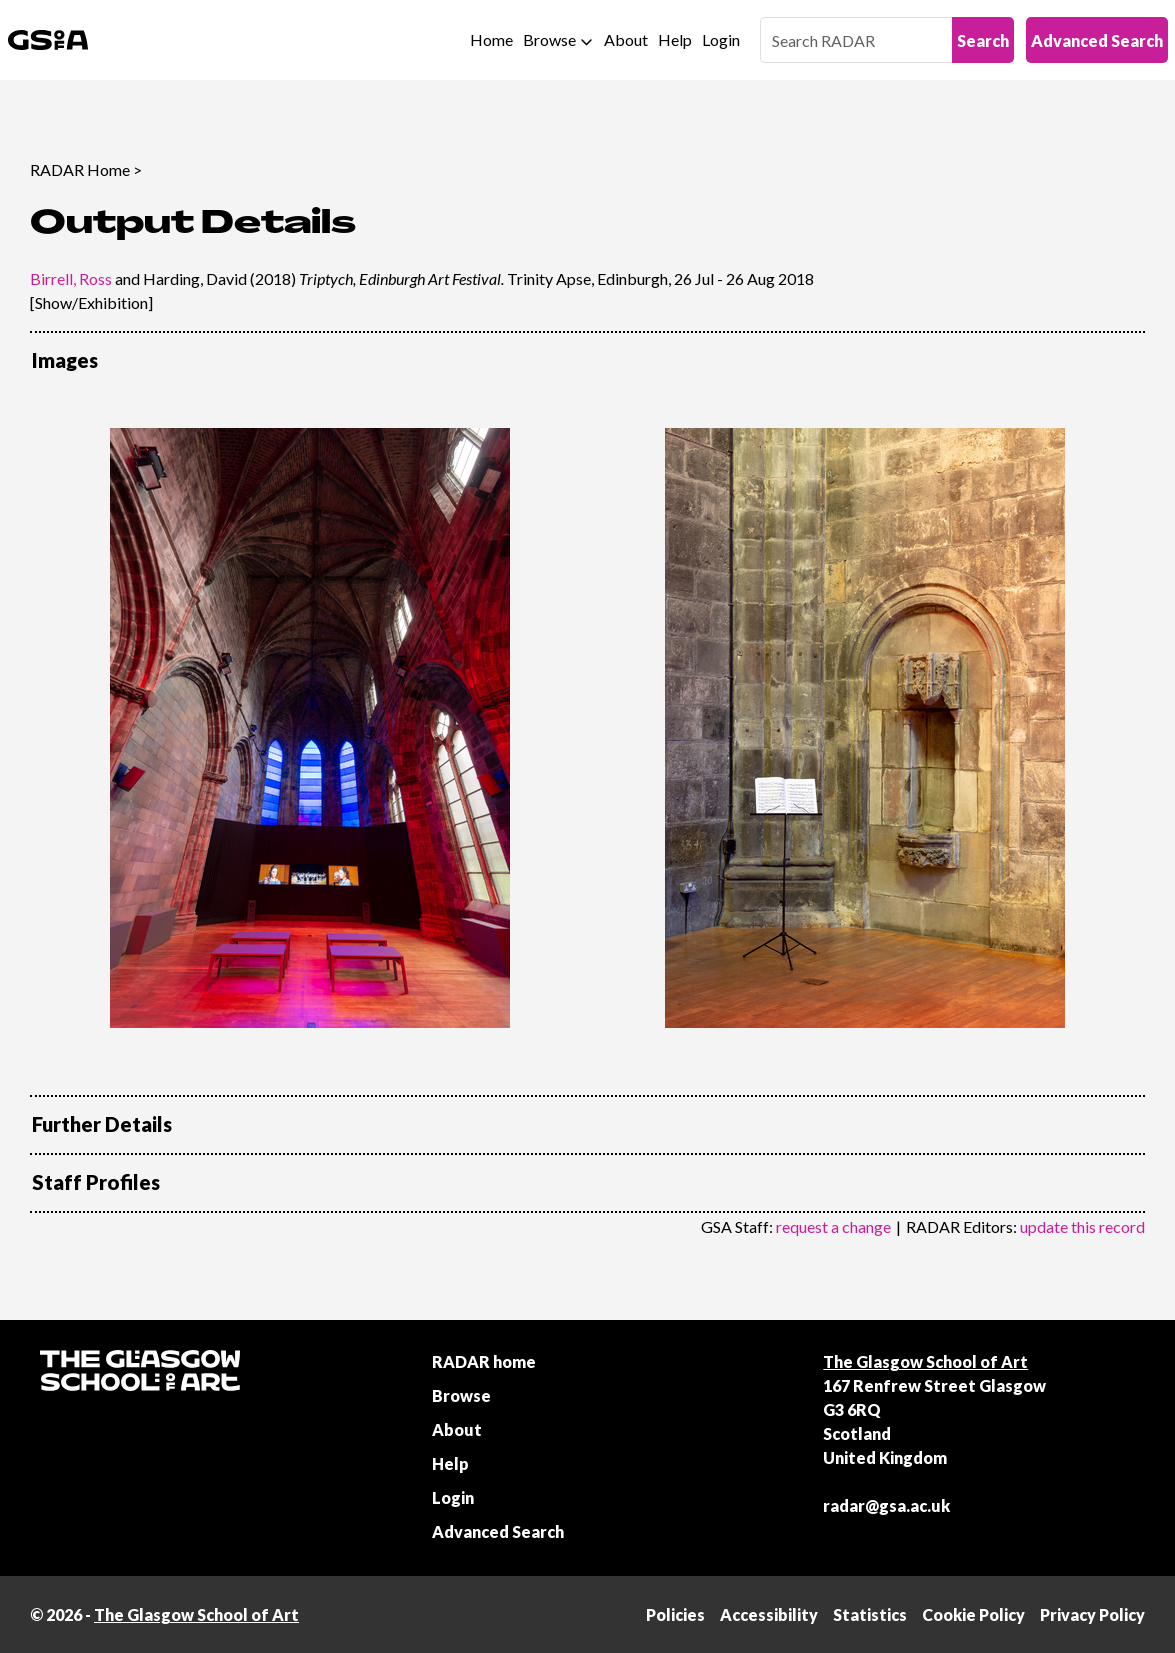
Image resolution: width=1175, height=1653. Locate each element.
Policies (675, 1614)
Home (491, 39)
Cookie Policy (973, 1614)
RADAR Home (80, 169)
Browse (549, 39)
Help (675, 39)
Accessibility (769, 1614)
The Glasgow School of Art (925, 1361)
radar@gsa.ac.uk (886, 1505)
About (626, 39)
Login (721, 39)
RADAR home (484, 1361)
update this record (1082, 1226)
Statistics (870, 1614)
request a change (833, 1226)
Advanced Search (1097, 40)
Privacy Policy (1092, 1614)
